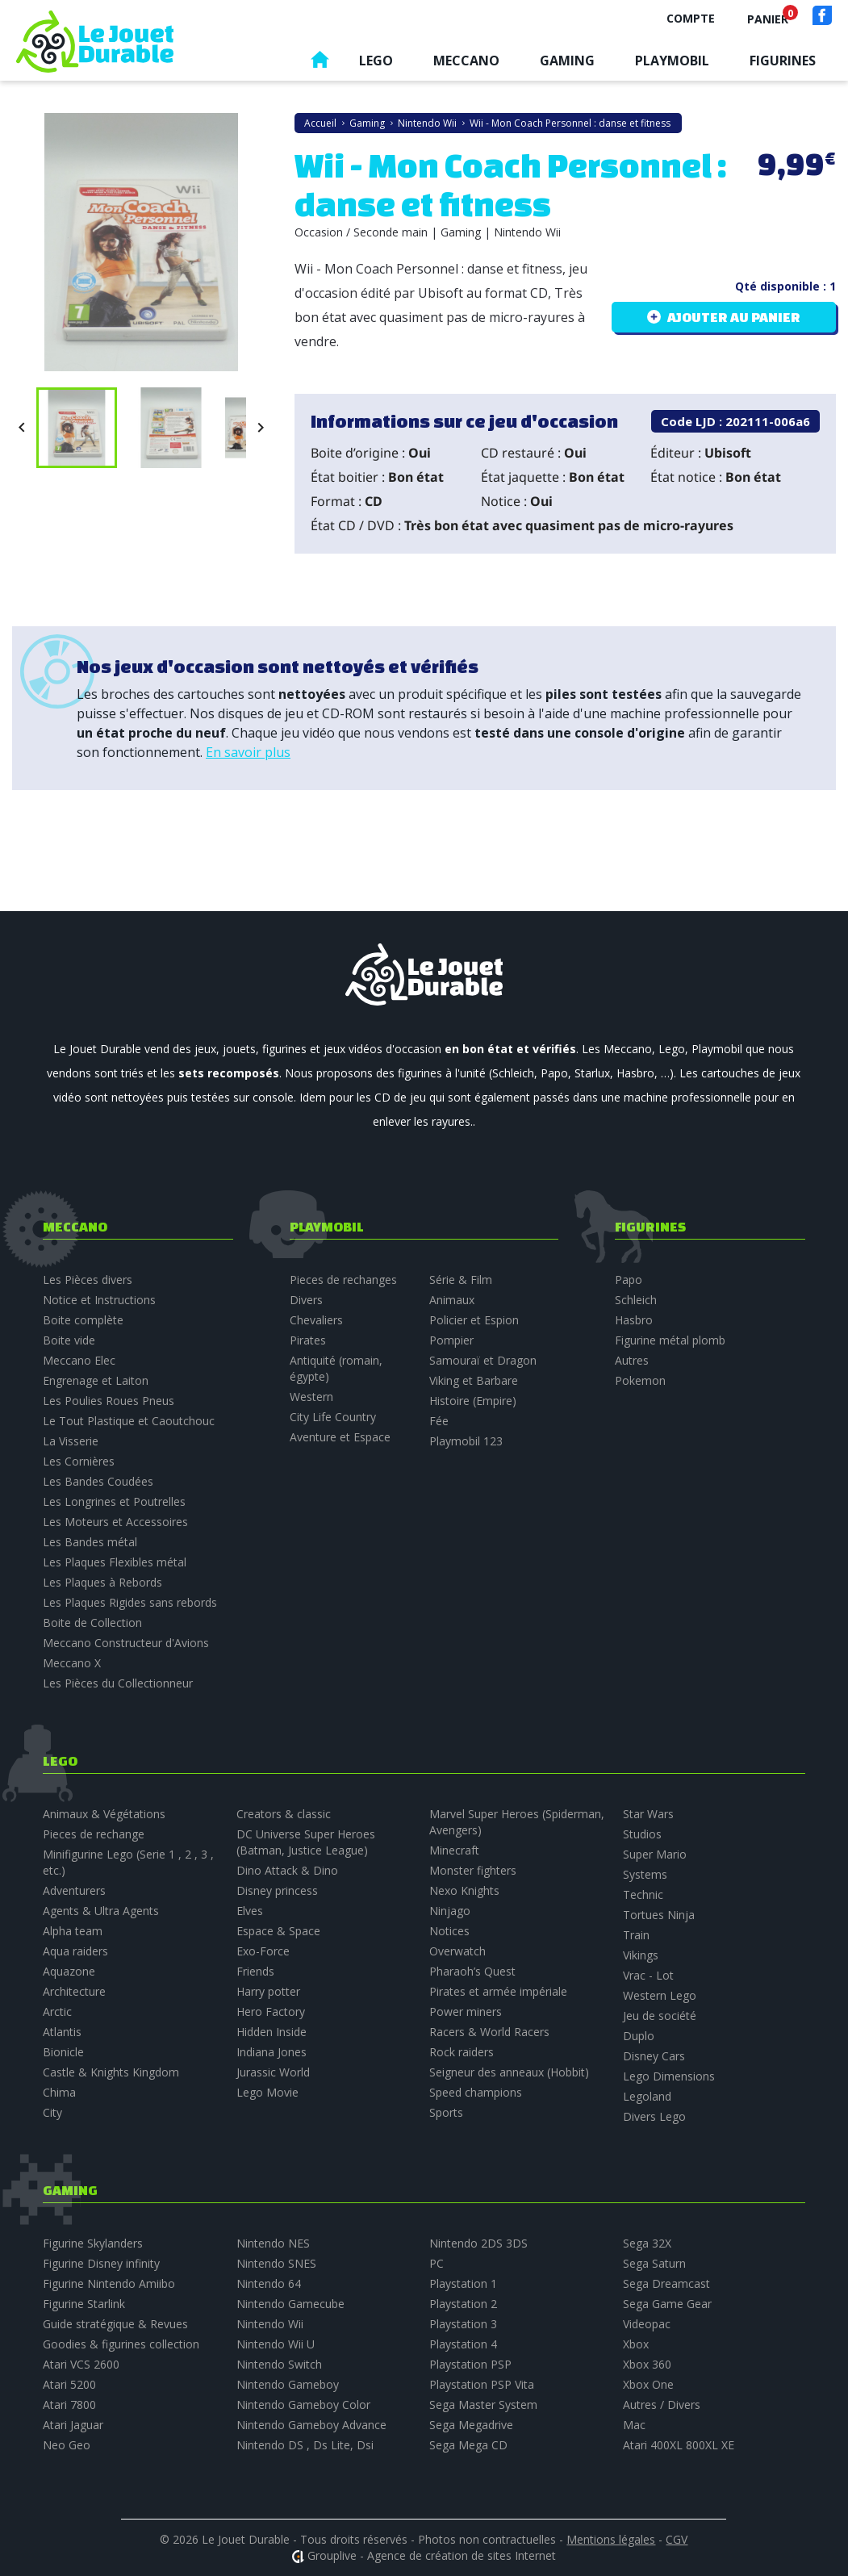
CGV (676, 2539)
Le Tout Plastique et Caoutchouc (129, 1420)
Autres (632, 1360)
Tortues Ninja (659, 1914)
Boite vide (69, 1340)
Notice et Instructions (99, 1299)
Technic (643, 1894)
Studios (642, 1834)
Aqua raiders (75, 1951)
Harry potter (268, 1991)
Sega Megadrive (471, 2424)
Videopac (646, 2323)
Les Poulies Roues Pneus (108, 1400)
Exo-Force (263, 1951)
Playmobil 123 (466, 1441)
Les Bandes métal (90, 1541)
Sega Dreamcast (666, 2283)
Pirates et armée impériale (498, 1991)
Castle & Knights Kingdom (111, 2072)
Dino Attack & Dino (287, 1870)
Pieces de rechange (93, 1834)
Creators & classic (283, 1813)
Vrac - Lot (648, 1975)
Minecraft (454, 1850)
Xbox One (648, 2384)
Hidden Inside (271, 2031)
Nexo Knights (464, 1890)
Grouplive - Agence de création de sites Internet (431, 2555)
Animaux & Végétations (104, 1813)
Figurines (783, 60)
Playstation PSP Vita (481, 2384)
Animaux (451, 1299)
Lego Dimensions (669, 2076)
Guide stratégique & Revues (115, 2323)
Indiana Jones (271, 2052)
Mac (634, 2424)
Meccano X (72, 1663)
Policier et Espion (474, 1320)
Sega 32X (647, 2243)
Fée (439, 1420)
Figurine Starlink (84, 2303)
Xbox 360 (647, 2364)
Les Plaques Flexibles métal (114, 1562)
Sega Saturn (654, 2263)
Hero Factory (270, 2011)
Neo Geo (66, 2445)
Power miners (465, 2011)
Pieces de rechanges (343, 1279)
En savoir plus (248, 752)
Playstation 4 (463, 2344)
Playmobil (672, 60)
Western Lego (659, 1995)
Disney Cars (654, 2056)
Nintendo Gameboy (287, 2384)
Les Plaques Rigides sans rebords (130, 1602)
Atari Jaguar (73, 2424)
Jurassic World (273, 2072)
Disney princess (277, 1890)
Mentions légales (610, 2539)
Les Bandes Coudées (98, 1481)
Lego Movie (267, 2092)
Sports (446, 2112)
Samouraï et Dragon (483, 1360)
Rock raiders (461, 2052)
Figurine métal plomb (670, 1340)
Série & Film (460, 1279)
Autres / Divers (661, 2404)
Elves (249, 1910)
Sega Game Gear (667, 2303)
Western (311, 1396)
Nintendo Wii (269, 2323)
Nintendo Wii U (275, 2344)
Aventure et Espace (340, 1437)
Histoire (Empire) (472, 1400)
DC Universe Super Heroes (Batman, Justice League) (305, 1842)
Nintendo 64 (268, 2283)
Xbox (636, 2344)
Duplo (638, 2035)
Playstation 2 (463, 2303)
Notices (449, 1930)
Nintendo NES (273, 2243)
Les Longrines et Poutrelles (114, 1501)
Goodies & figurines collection (121, 2344)
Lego (376, 60)
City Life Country (333, 1416)
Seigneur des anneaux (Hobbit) (509, 2072)
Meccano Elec (79, 1360)
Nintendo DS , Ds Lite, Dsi (305, 2445)
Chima (59, 2092)
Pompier (451, 1340)
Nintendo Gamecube (290, 2303)
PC (436, 2263)
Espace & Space (278, 1930)
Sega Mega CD (468, 2445)
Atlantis (62, 2031)
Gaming (567, 60)
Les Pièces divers (87, 1279)
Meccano (466, 60)
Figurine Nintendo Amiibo (109, 2283)
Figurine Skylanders (93, 2243)
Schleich (636, 1299)
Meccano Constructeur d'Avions (126, 1642)
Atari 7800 (69, 2404)
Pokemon (640, 1380)
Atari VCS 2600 (81, 2364)
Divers (306, 1299)
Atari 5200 (69, 2384)
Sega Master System (483, 2404)
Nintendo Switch (279, 2364)
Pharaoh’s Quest (472, 1971)
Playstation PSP (470, 2364)
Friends (255, 1971)
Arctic (57, 2011)
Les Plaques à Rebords (102, 1582)
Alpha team (72, 1930)
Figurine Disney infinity (101, 2263)
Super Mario (655, 1854)
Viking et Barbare (473, 1380)
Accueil (319, 63)
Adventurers (74, 1890)
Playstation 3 (463, 2323)
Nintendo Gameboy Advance (311, 2424)
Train (636, 1934)
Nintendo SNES (276, 2263)
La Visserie (70, 1441)
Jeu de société (659, 2015)
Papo (628, 1279)
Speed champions (475, 2092)
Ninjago (449, 1910)
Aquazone (69, 1971)
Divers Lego (654, 2116)
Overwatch (457, 1951)
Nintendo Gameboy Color (303, 2404)
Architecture (74, 1991)
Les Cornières (79, 1461)
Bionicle (63, 2052)
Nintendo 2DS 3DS (478, 2243)
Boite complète (83, 1320)
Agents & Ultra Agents (101, 1910)
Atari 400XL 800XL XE (678, 2445)
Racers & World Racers (489, 2031)
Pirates (308, 1340)
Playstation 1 (463, 2283)
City (52, 2112)
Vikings (640, 1955)
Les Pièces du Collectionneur (118, 1683)
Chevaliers (316, 1320)
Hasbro (634, 1320)
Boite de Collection (92, 1622)
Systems (645, 1874)
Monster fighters (472, 1870)
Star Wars (648, 1813)
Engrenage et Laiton (95, 1380)
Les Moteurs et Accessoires (115, 1521)
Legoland (647, 2096)
